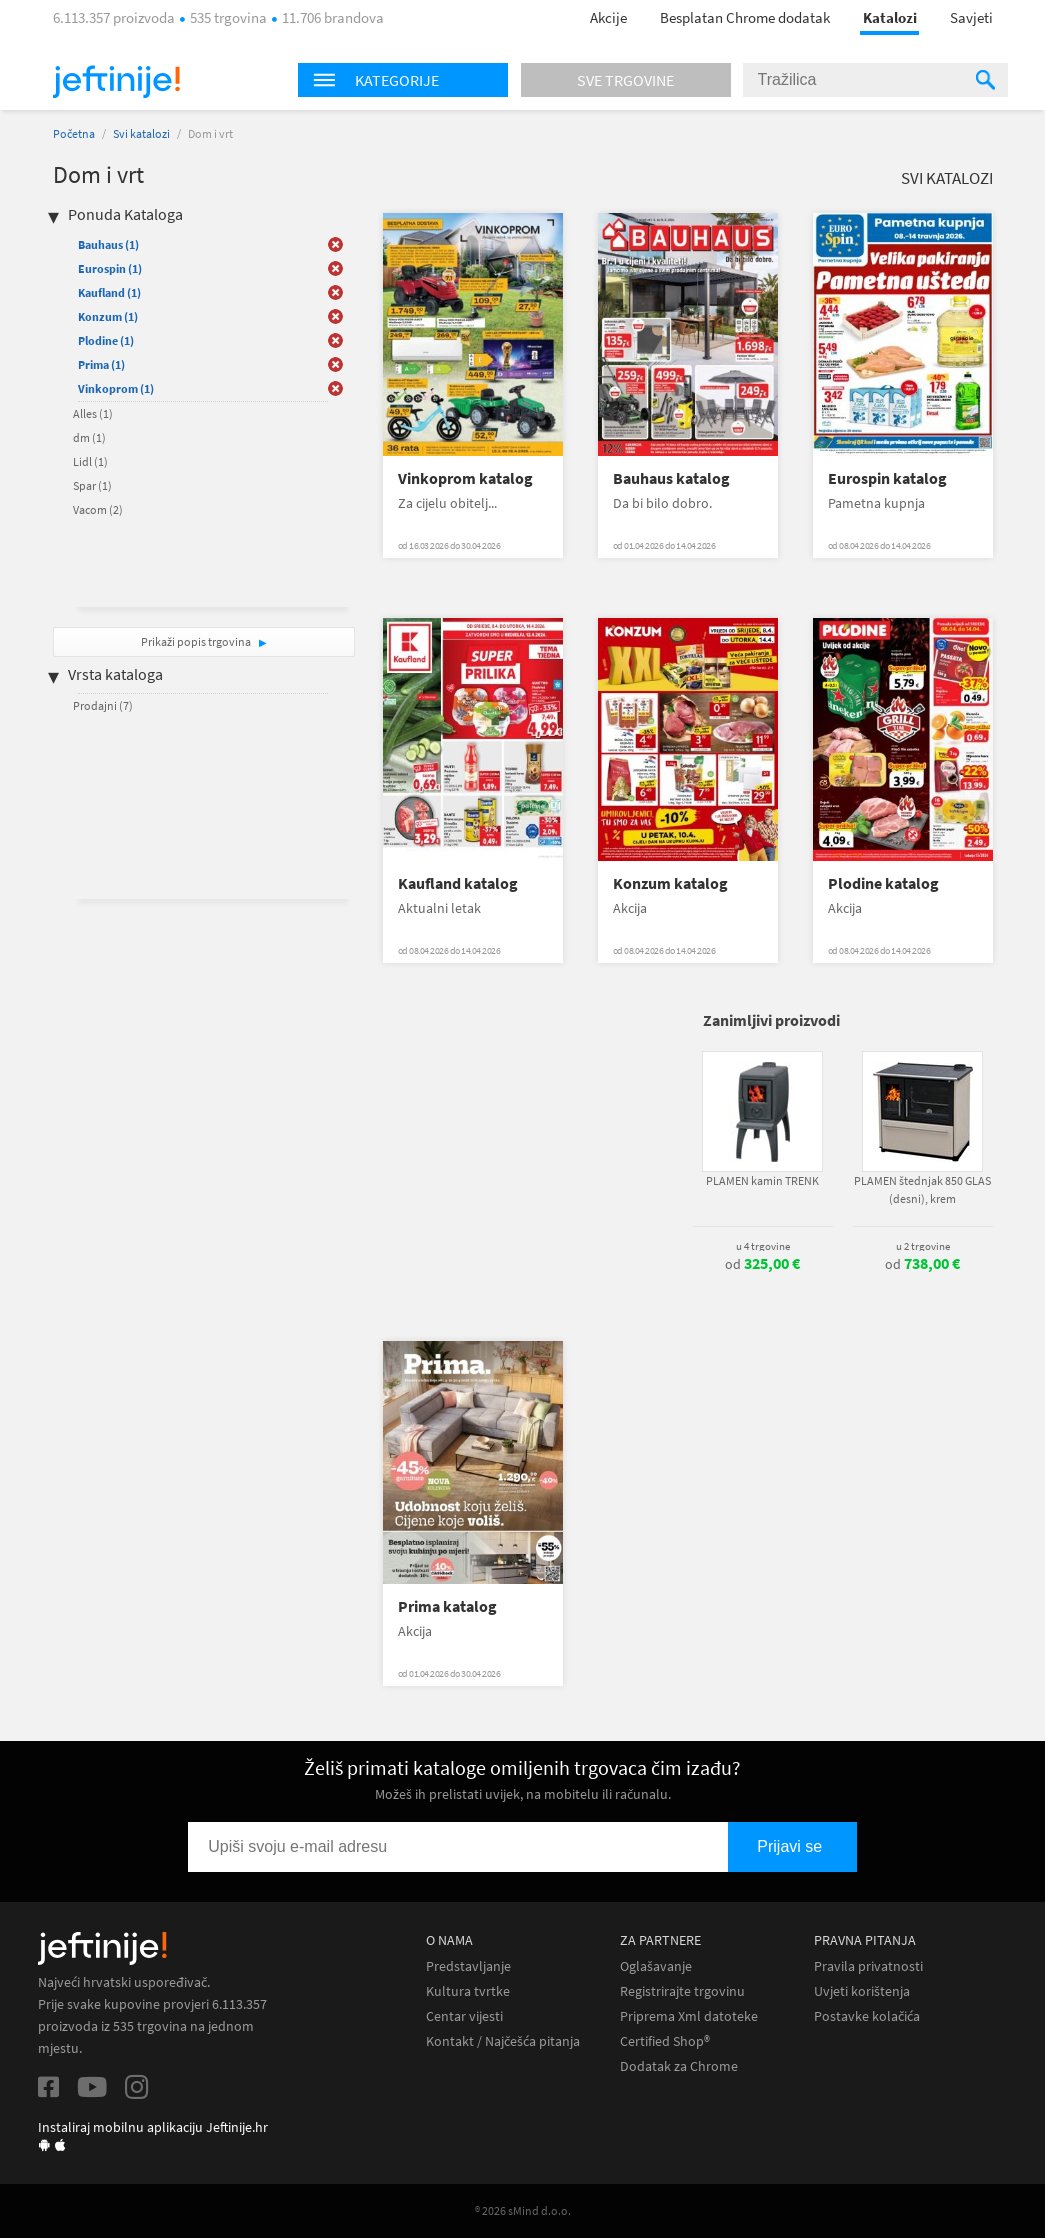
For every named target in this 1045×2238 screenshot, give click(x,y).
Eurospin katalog (887, 478)
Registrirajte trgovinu (682, 1991)
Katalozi (890, 17)
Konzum (108, 316)
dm (89, 437)
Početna (74, 133)
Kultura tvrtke (468, 1991)
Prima (101, 364)
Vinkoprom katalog (465, 478)
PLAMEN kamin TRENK (762, 1180)
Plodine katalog (883, 883)
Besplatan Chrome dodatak (745, 17)
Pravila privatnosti (868, 1966)
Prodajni (103, 705)
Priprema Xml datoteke (689, 2016)
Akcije (608, 17)
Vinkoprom (116, 388)
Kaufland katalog (458, 883)
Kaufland (109, 292)
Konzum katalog (670, 883)
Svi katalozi (141, 133)
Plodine (106, 340)
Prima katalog (447, 1606)
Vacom (98, 509)
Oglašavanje (656, 1966)
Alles (93, 413)
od (762, 1264)
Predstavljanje (468, 1966)
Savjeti (971, 17)
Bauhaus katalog (671, 478)
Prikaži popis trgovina (197, 641)
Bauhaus (108, 244)
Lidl (90, 461)
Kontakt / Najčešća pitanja (503, 2041)
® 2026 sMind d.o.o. (523, 2210)
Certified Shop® (665, 2041)
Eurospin (110, 268)
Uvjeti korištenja (862, 1991)
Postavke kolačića (867, 2016)
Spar (92, 485)
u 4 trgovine (763, 1246)
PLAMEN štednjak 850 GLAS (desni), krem (922, 1189)
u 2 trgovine (923, 1246)
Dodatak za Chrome (679, 2066)
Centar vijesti (464, 2016)
